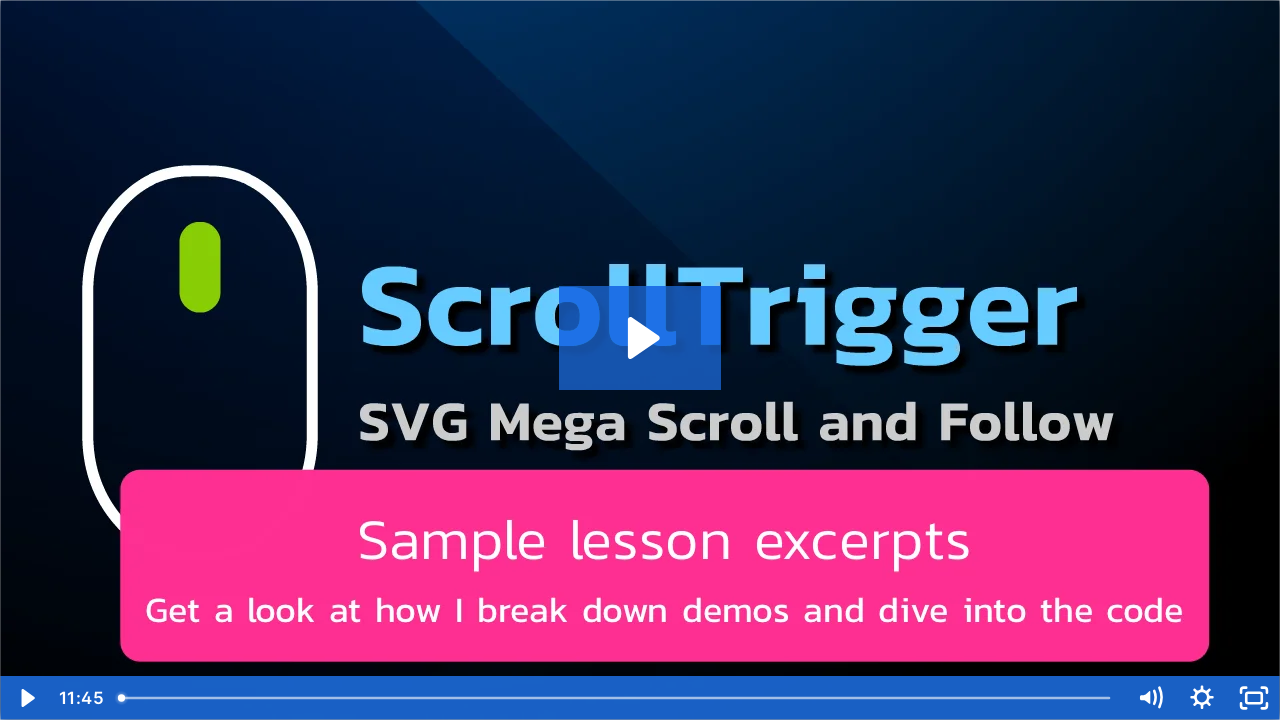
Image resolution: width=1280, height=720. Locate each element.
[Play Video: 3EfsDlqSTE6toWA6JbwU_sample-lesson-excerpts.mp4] (640, 338)
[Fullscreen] (1254, 698)
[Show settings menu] (1202, 698)
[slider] (616, 698)
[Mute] (1150, 698)
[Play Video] (26, 698)
